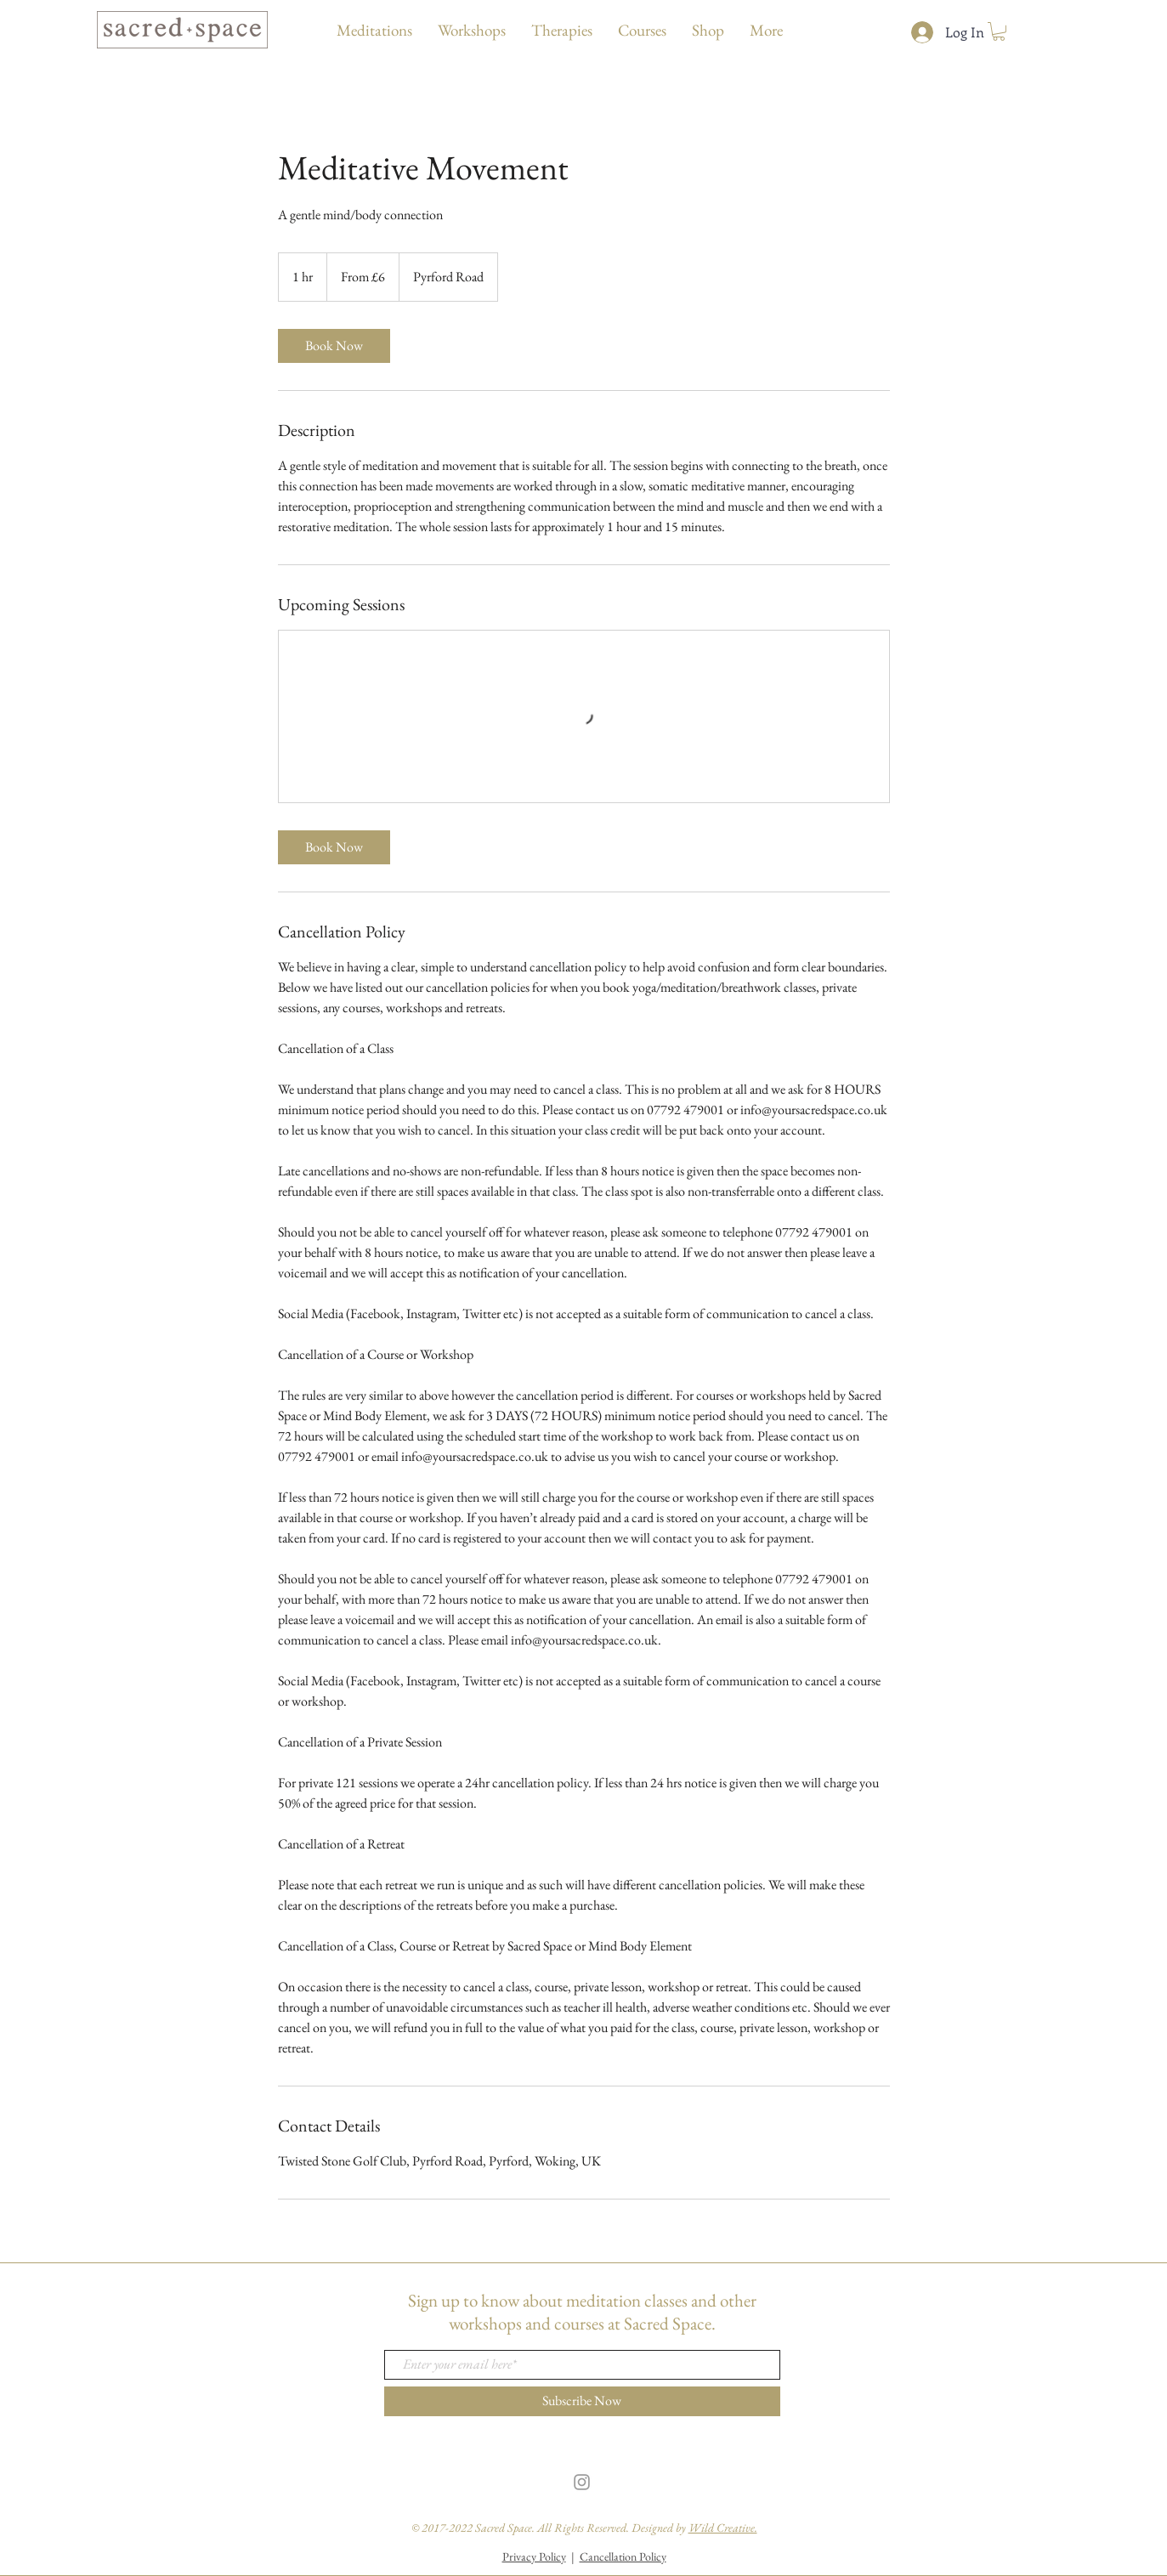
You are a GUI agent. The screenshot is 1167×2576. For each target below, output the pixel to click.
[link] (334, 346)
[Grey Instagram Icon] (581, 2482)
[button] (999, 31)
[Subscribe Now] (582, 2401)
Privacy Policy (534, 2556)
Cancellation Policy (623, 2556)
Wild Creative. (722, 2527)
